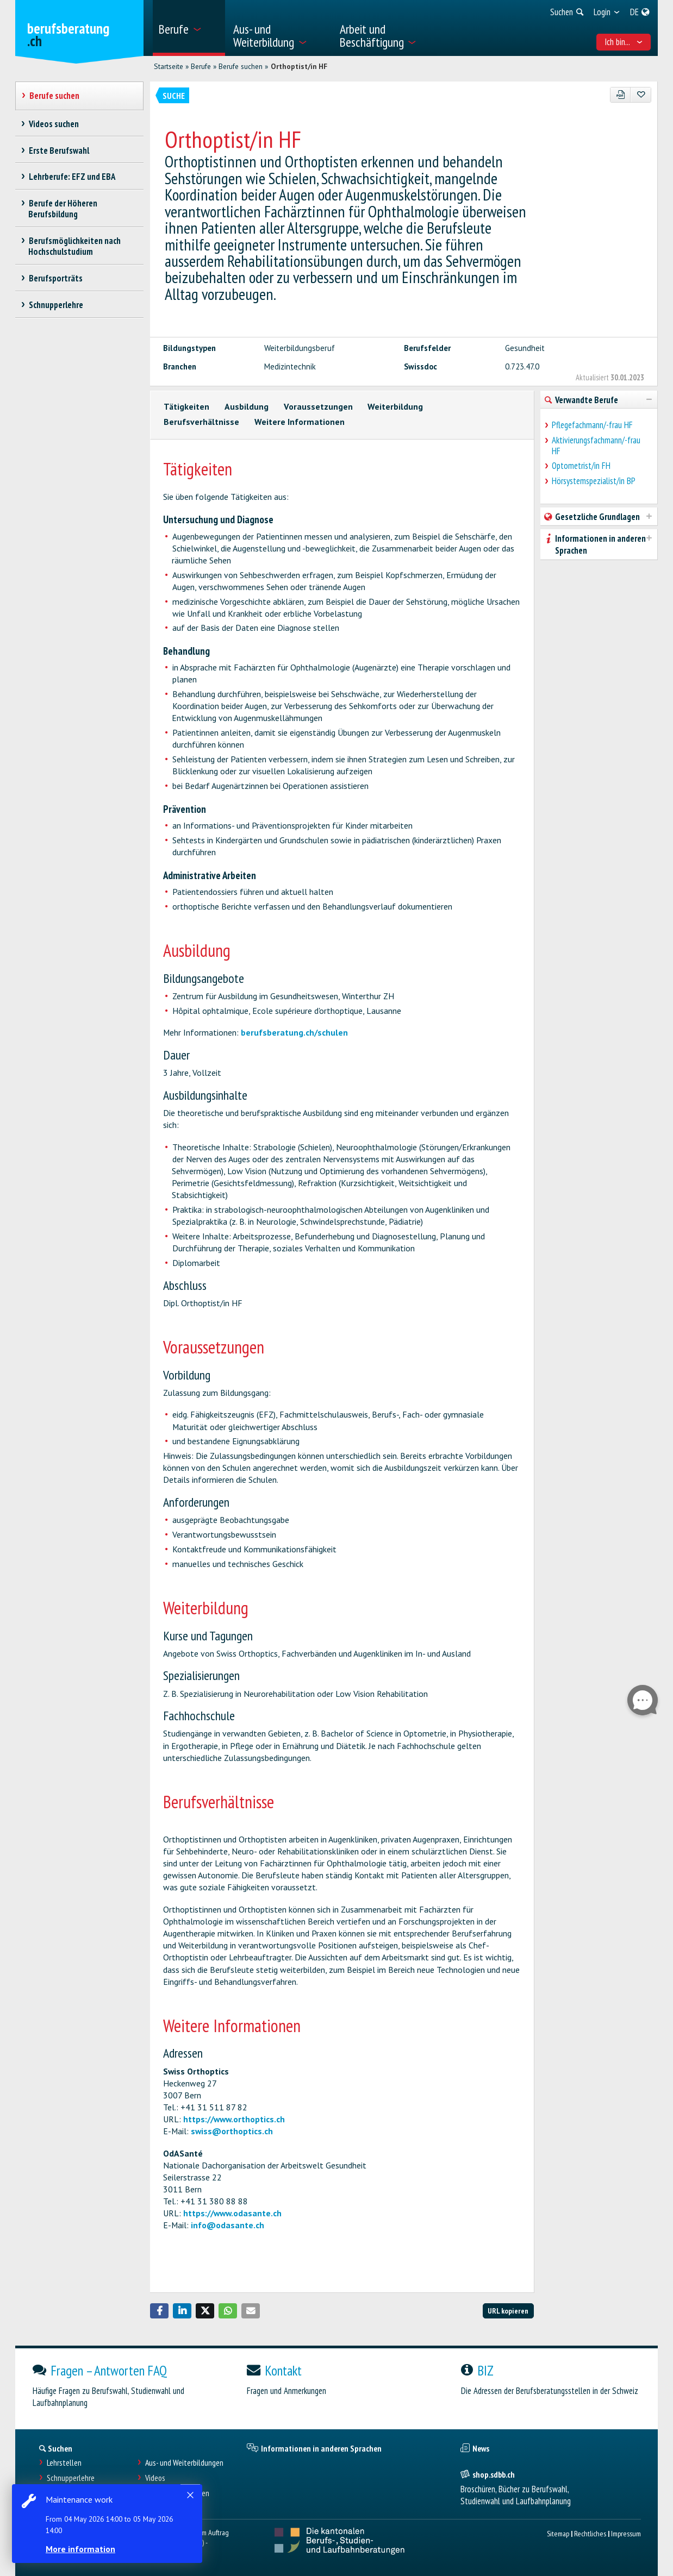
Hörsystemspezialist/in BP (593, 480)
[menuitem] (189, 28)
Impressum (626, 2533)
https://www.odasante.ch (232, 2213)
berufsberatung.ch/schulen (294, 1032)
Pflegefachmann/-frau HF (592, 424)
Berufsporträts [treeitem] (55, 278)
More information (81, 2548)
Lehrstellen (64, 2463)
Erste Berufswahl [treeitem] (58, 150)
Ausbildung (247, 406)
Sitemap (558, 2533)
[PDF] (620, 94)
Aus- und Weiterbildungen (184, 2463)
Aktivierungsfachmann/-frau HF (596, 445)
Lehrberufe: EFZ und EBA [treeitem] (71, 177)
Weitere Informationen (299, 421)
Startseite (168, 66)
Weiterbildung (395, 406)
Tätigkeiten (186, 406)
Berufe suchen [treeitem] (54, 96)
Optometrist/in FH (581, 465)
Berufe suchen (241, 66)
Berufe (201, 66)
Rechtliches (590, 2533)
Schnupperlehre (71, 2478)
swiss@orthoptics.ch (232, 2131)
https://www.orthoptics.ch (234, 2119)
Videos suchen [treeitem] (53, 124)
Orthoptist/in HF (299, 66)
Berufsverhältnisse (201, 421)
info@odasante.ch (227, 2225)
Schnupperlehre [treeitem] (55, 305)
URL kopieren (508, 2310)
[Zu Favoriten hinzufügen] (641, 94)
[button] (159, 2310)
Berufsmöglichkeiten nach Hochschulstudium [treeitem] (74, 246)
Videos (155, 2478)
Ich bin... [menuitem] (624, 42)
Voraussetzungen (318, 406)
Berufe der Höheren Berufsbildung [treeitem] (62, 208)
